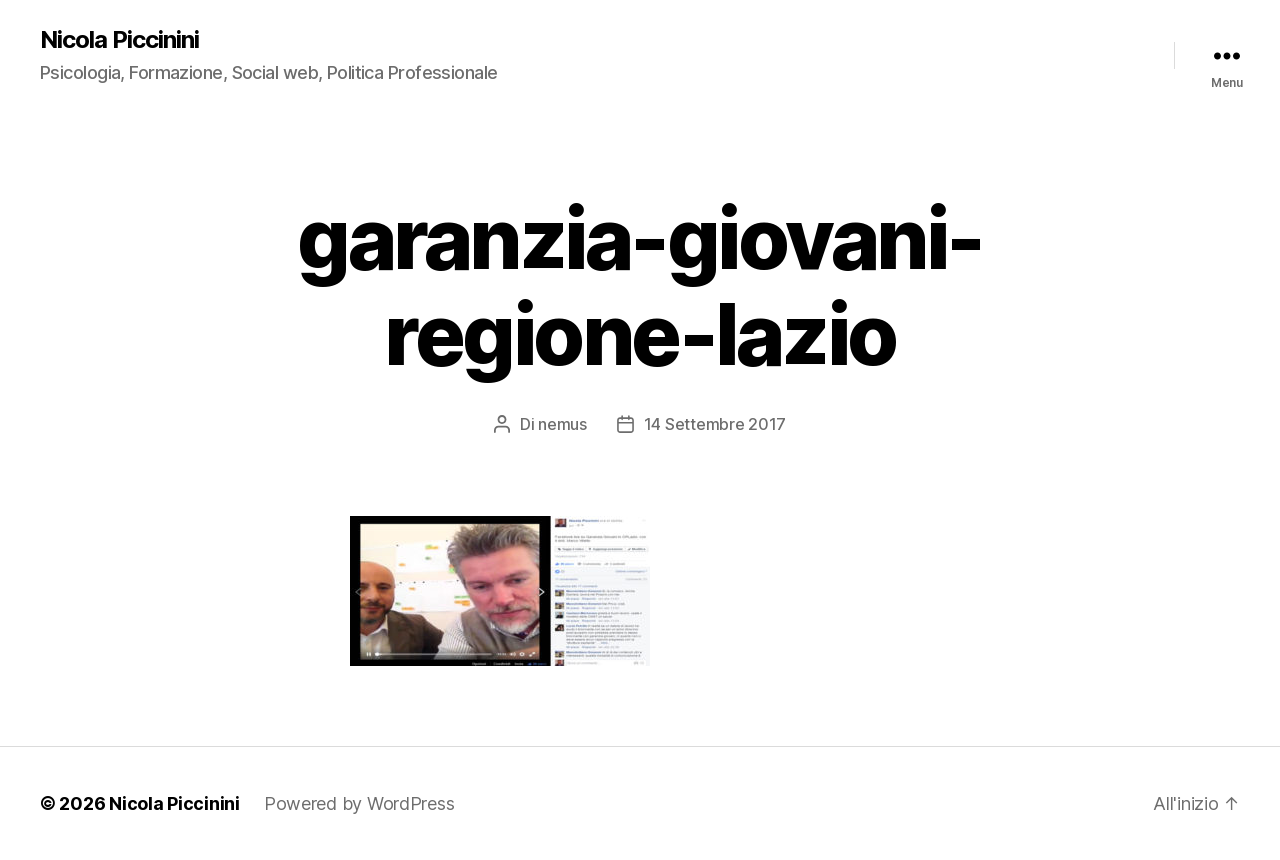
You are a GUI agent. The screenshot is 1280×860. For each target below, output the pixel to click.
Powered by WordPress (359, 803)
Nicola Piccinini (119, 40)
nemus (562, 424)
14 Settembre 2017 (715, 424)
